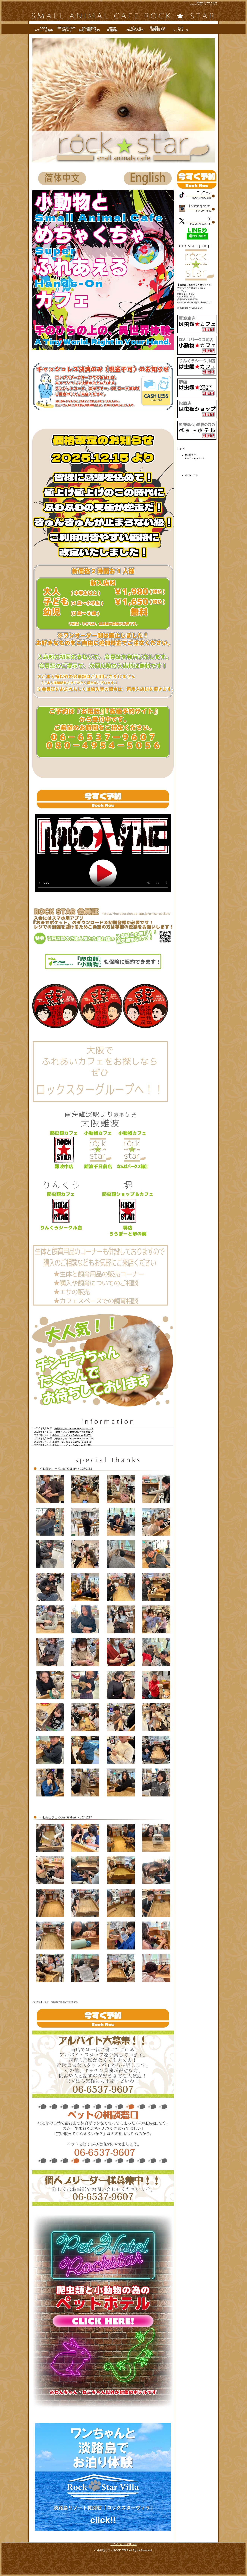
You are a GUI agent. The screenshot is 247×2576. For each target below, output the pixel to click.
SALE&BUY (89, 29)
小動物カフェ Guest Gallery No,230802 (72, 1435)
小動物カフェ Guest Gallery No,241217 (73, 1432)
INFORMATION (66, 29)
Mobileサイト (191, 475)
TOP (180, 29)
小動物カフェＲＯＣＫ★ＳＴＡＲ (194, 284)
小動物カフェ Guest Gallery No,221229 (72, 1445)
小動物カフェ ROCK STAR (207, 3)
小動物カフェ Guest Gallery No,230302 (72, 1442)
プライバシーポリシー (123, 2544)
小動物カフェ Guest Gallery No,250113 (73, 1428)
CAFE (43, 29)
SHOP (112, 29)
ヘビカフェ (134, 29)
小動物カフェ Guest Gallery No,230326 (73, 1438)
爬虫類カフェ (158, 29)
